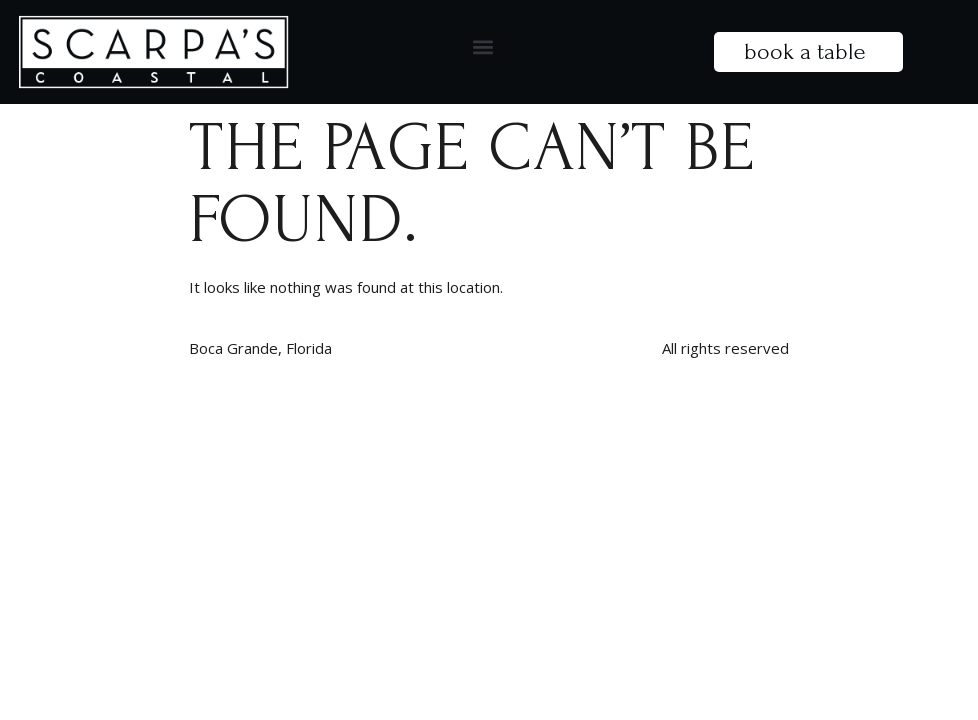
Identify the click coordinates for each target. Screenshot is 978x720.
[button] (482, 46)
